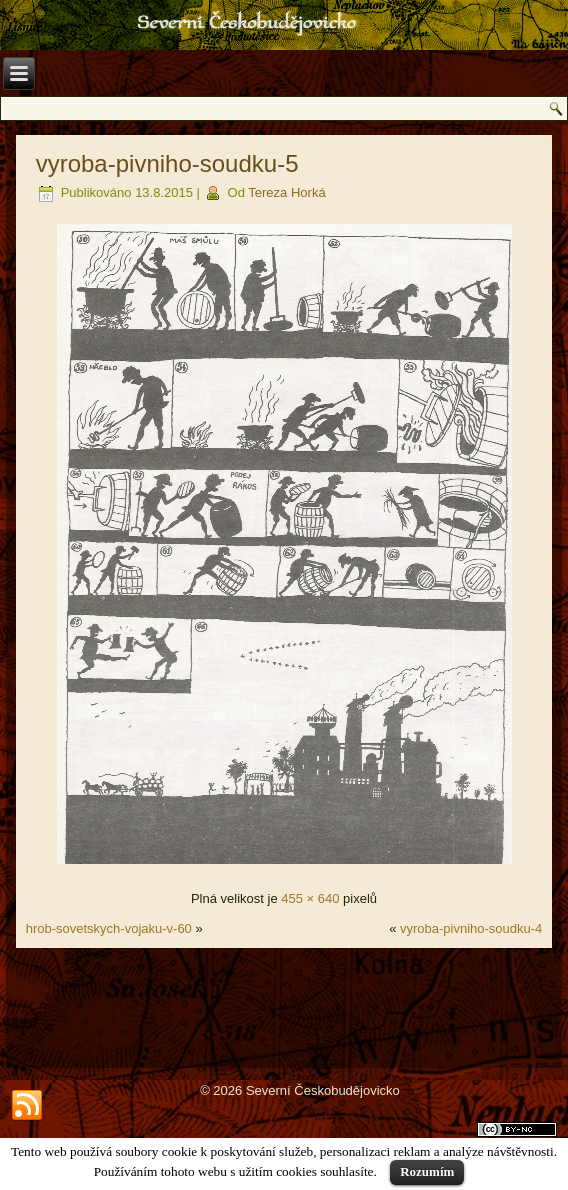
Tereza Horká (286, 192)
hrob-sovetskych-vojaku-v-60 (109, 928)
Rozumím (427, 1171)
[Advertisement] (284, 1008)
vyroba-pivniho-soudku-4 (471, 928)
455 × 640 (310, 898)
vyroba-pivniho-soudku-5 (167, 163)
